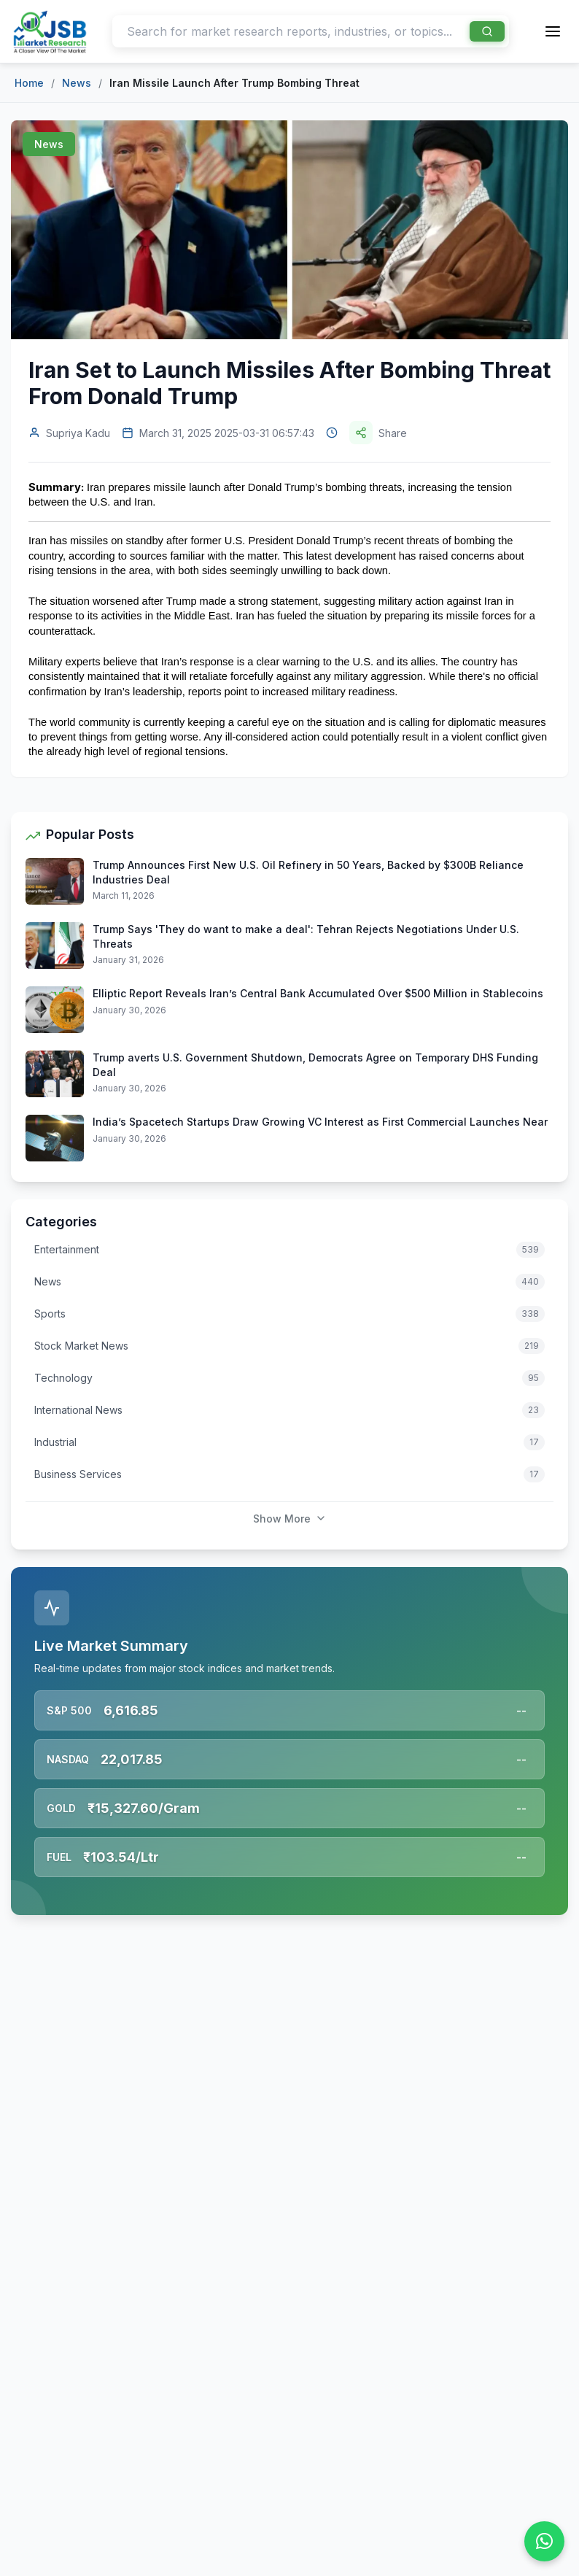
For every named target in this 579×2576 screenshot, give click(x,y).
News (76, 83)
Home (29, 83)
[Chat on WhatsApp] (544, 2541)
